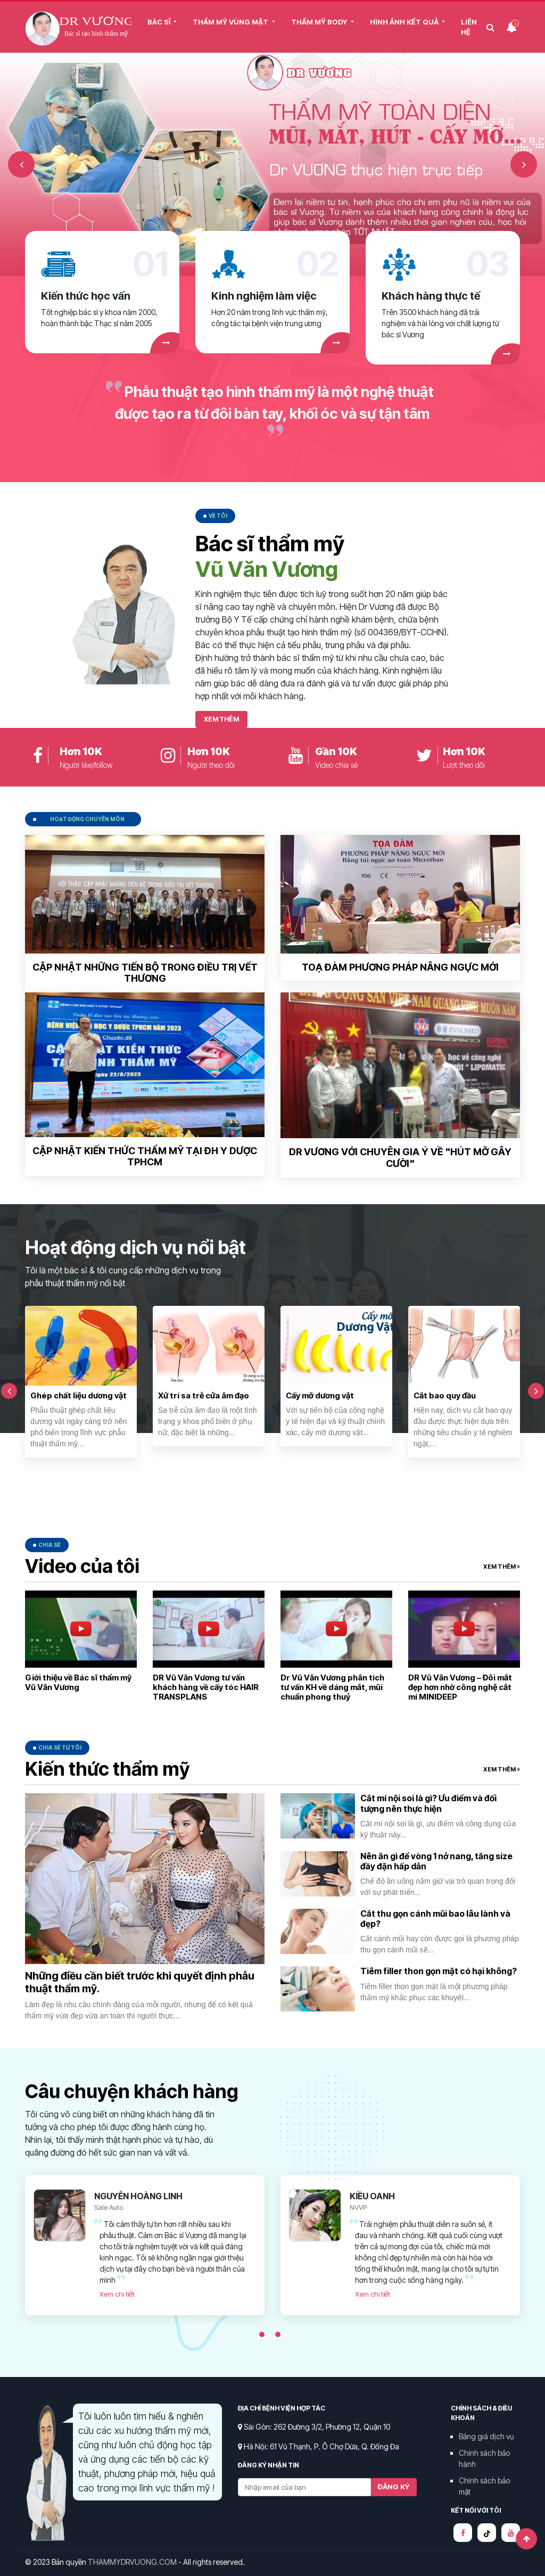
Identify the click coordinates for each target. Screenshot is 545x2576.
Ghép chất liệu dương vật (78, 1395)
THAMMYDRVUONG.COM (132, 2561)
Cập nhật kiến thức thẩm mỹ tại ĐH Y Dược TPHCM (144, 1156)
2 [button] (277, 2334)
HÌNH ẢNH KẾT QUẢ (405, 22)
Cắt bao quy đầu (445, 1395)
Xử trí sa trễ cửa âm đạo (203, 1395)
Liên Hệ (469, 27)
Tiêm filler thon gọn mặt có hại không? (438, 1971)
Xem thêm (221, 719)
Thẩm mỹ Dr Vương (78, 28)
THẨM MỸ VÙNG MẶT (231, 22)
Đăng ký (394, 2486)
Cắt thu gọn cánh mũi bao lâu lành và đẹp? (435, 1918)
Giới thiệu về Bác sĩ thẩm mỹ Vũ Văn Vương (78, 1682)
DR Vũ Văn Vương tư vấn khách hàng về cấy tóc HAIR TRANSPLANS (206, 1687)
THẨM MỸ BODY (320, 22)
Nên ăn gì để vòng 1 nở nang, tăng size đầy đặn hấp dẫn (436, 1861)
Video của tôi (82, 1566)
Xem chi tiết (117, 2294)
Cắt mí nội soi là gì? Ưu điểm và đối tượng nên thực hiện (428, 1803)
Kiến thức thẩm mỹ (107, 1769)
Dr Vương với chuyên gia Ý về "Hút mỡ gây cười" (400, 1157)
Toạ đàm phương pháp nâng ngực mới (400, 967)
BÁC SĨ (159, 22)
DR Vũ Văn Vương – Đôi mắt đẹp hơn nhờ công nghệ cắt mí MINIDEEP (460, 1687)
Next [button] (523, 164)
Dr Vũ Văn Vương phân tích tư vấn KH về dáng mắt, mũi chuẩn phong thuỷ (332, 1687)
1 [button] (262, 2334)
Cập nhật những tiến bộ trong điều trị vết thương (145, 973)
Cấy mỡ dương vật (320, 1395)
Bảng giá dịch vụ (486, 2436)
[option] (272, 164)
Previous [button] (21, 164)
